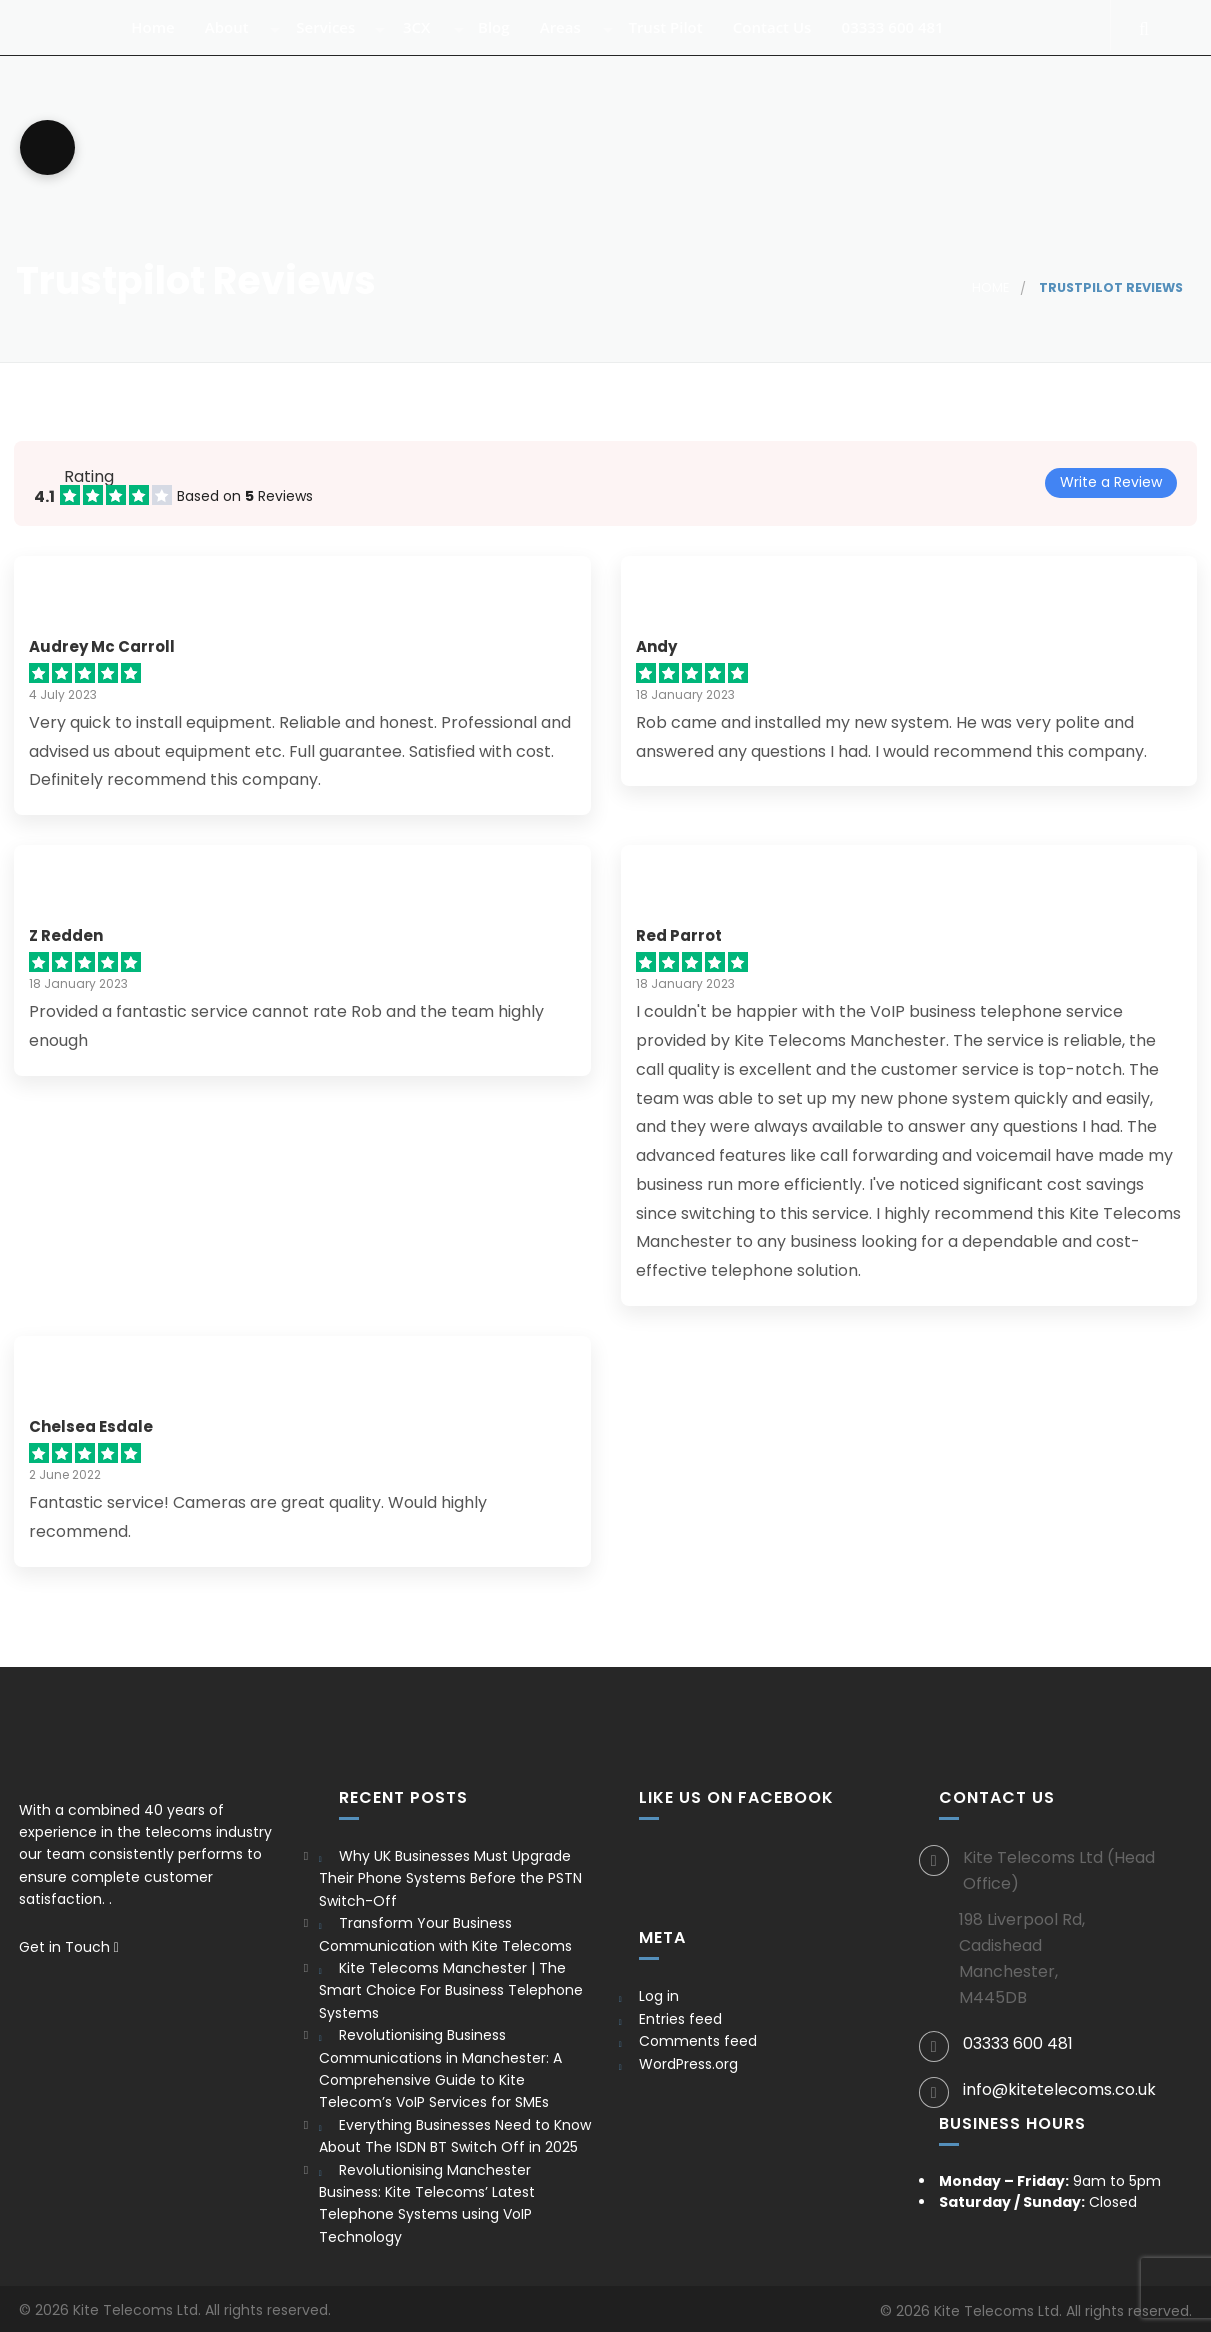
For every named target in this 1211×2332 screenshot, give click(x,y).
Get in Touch (69, 1947)
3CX (426, 43)
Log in (659, 1996)
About (237, 43)
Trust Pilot (676, 43)
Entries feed (680, 2019)
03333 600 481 (903, 43)
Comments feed (698, 2041)
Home (163, 43)
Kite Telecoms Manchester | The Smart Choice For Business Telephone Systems (451, 1990)
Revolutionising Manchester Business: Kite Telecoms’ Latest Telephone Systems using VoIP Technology (427, 2203)
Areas (570, 43)
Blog (503, 43)
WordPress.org (688, 2064)
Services (336, 43)
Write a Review (1111, 482)
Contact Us (782, 43)
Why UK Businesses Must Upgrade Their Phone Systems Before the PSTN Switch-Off (450, 1878)
